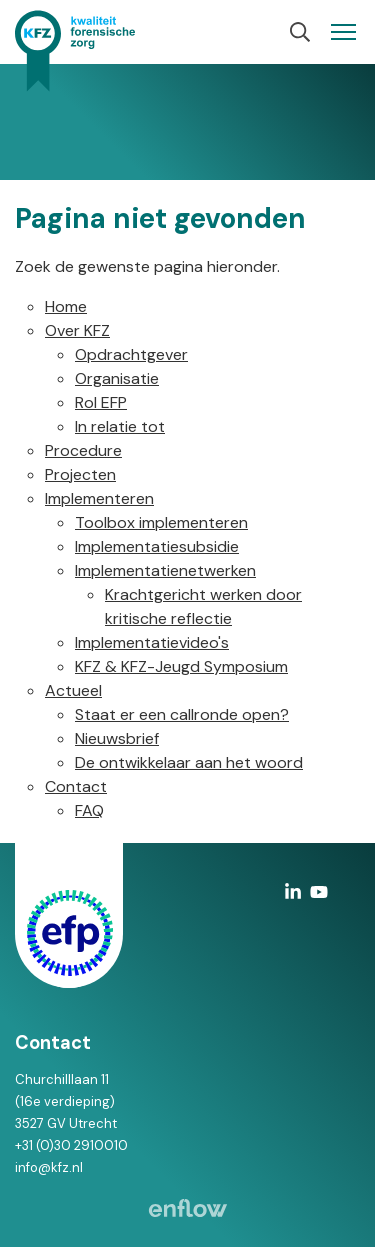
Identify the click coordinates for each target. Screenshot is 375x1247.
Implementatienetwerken (165, 570)
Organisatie (117, 378)
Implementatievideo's (152, 642)
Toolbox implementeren (161, 522)
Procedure (83, 450)
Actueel (73, 690)
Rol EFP (101, 402)
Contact (76, 786)
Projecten (80, 474)
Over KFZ (77, 330)
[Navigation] (343, 32)
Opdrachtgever (131, 354)
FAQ (89, 810)
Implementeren (99, 498)
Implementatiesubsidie (157, 546)
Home (66, 306)
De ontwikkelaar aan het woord (189, 762)
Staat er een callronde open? (182, 714)
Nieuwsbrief (117, 738)
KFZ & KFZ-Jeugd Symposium (181, 666)
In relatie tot (120, 426)
